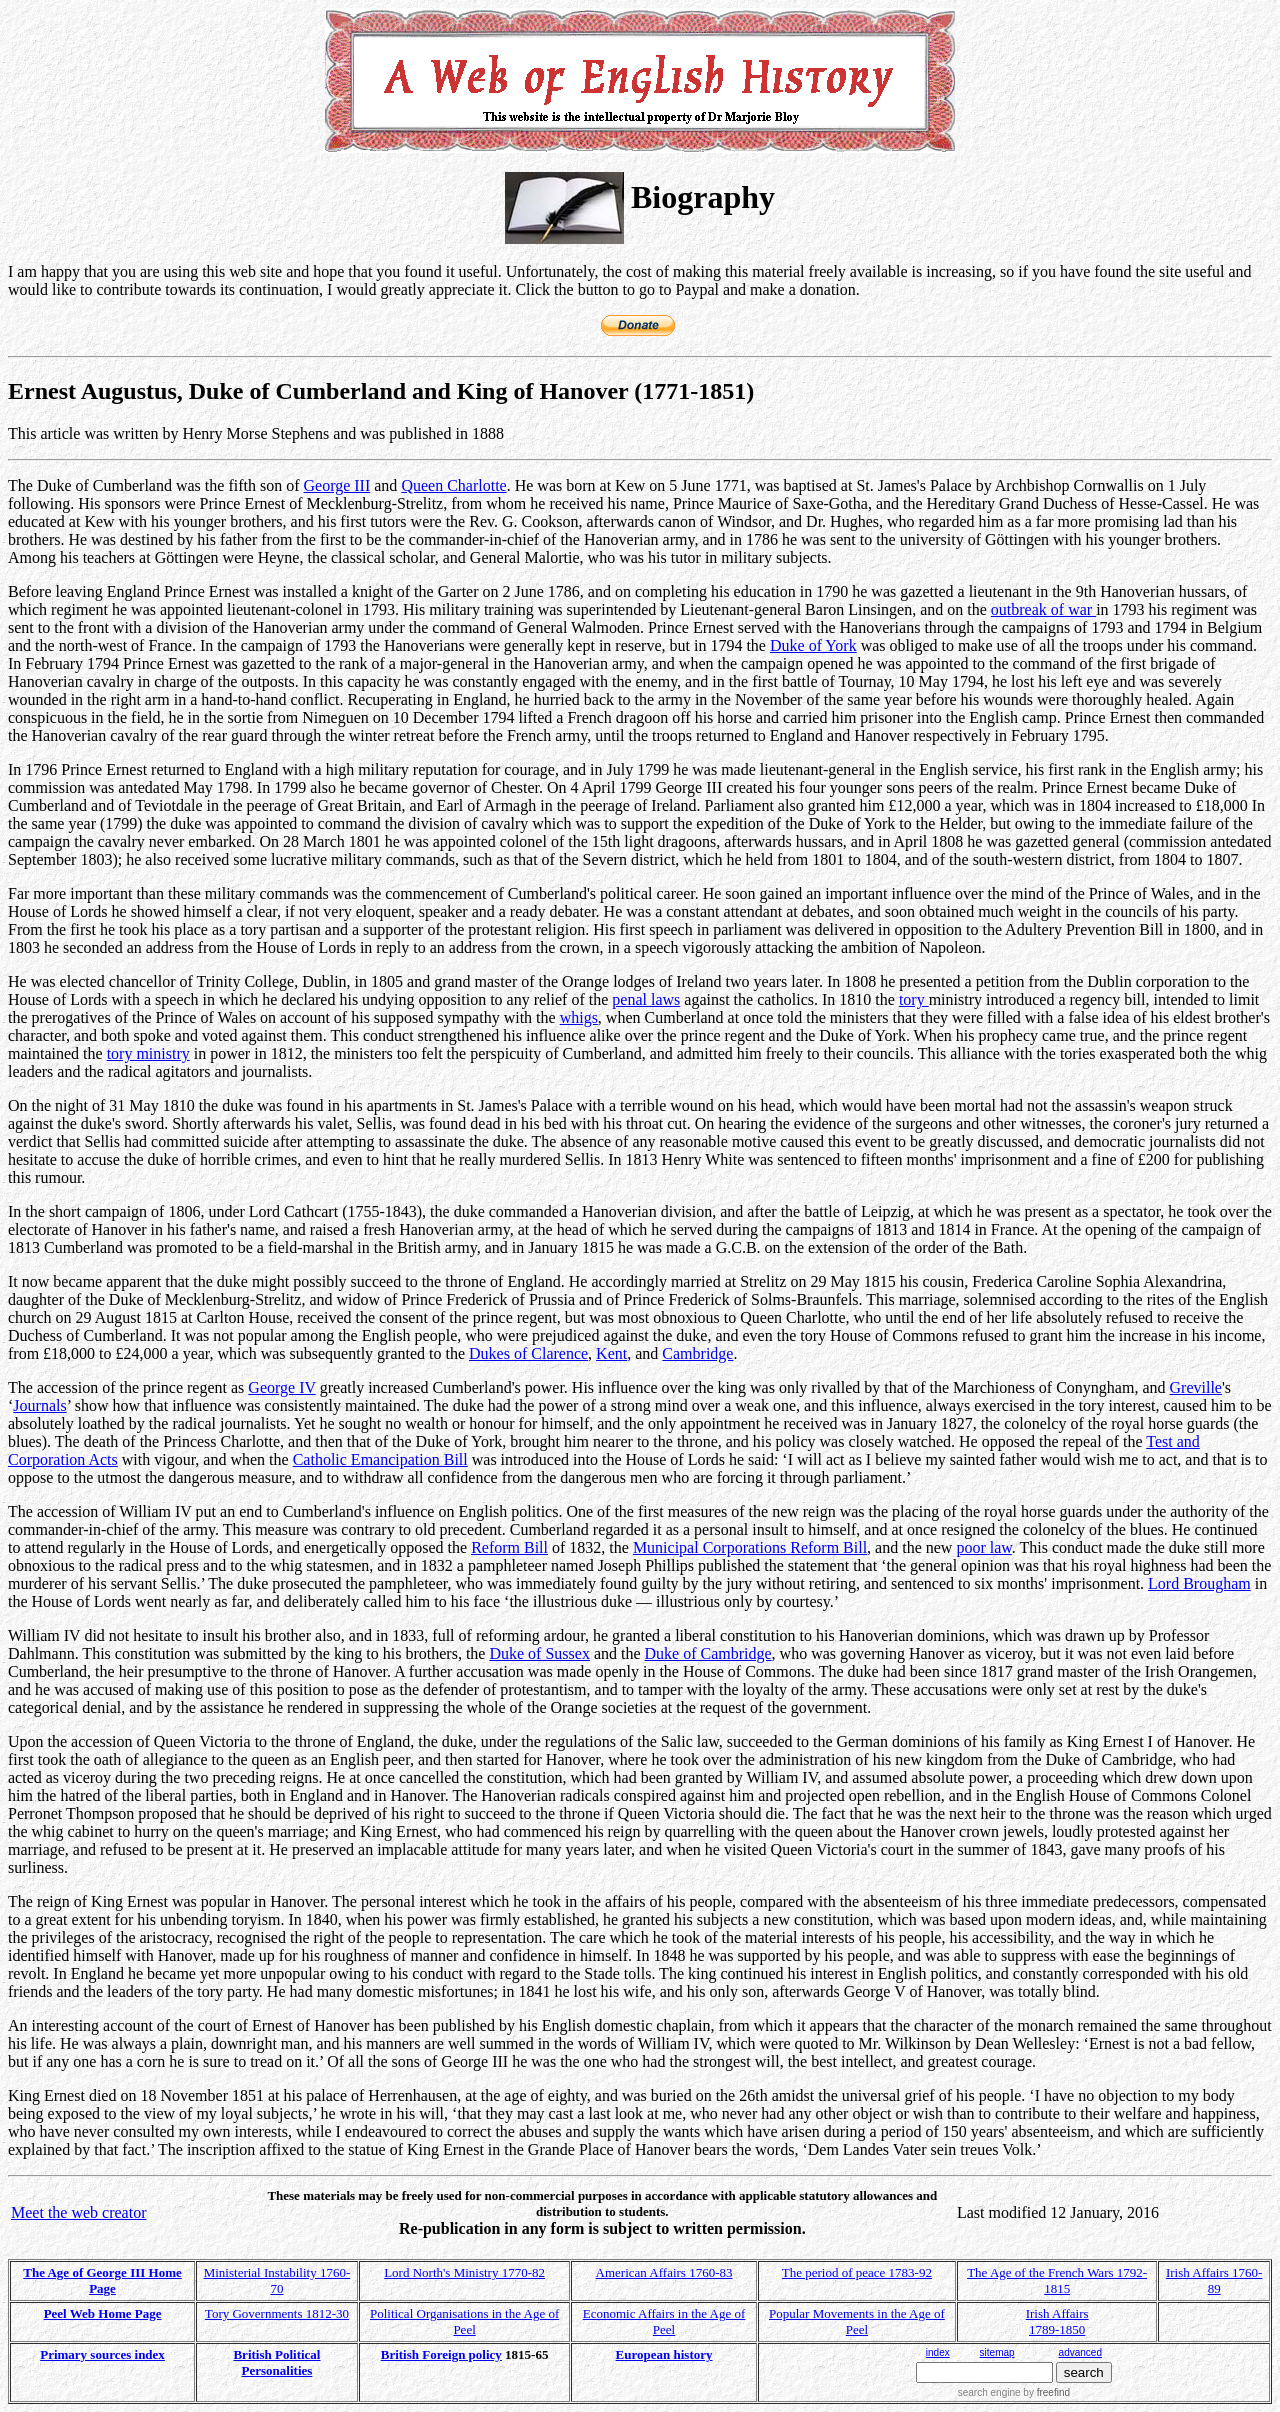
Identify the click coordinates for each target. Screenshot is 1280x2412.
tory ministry (148, 1053)
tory (914, 999)
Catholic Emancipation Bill (380, 1459)
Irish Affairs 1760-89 (1214, 2280)
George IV (281, 1387)
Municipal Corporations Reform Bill (750, 1547)
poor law (983, 1547)
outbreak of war (1043, 609)
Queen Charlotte (453, 485)
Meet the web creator (78, 2212)
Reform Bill (509, 1547)
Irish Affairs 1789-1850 (1057, 2321)
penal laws (646, 999)
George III (336, 485)
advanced (1080, 2352)
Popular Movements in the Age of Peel (857, 2321)
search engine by (1014, 2392)
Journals (39, 1405)
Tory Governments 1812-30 (277, 2313)
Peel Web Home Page (103, 2313)
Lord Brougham (1199, 1583)
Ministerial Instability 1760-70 (277, 2280)
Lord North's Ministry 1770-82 (464, 2272)
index (938, 2352)
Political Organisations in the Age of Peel (464, 2321)
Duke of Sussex (539, 1653)
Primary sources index (102, 2354)
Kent (611, 1353)
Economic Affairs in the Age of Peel (664, 2321)
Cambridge (697, 1353)
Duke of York (813, 645)
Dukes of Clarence (528, 1353)
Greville (1196, 1387)
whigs (579, 1017)
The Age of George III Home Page (102, 2280)
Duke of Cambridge (708, 1653)
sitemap (997, 2352)
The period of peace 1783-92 (857, 2272)
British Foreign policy (441, 2354)
